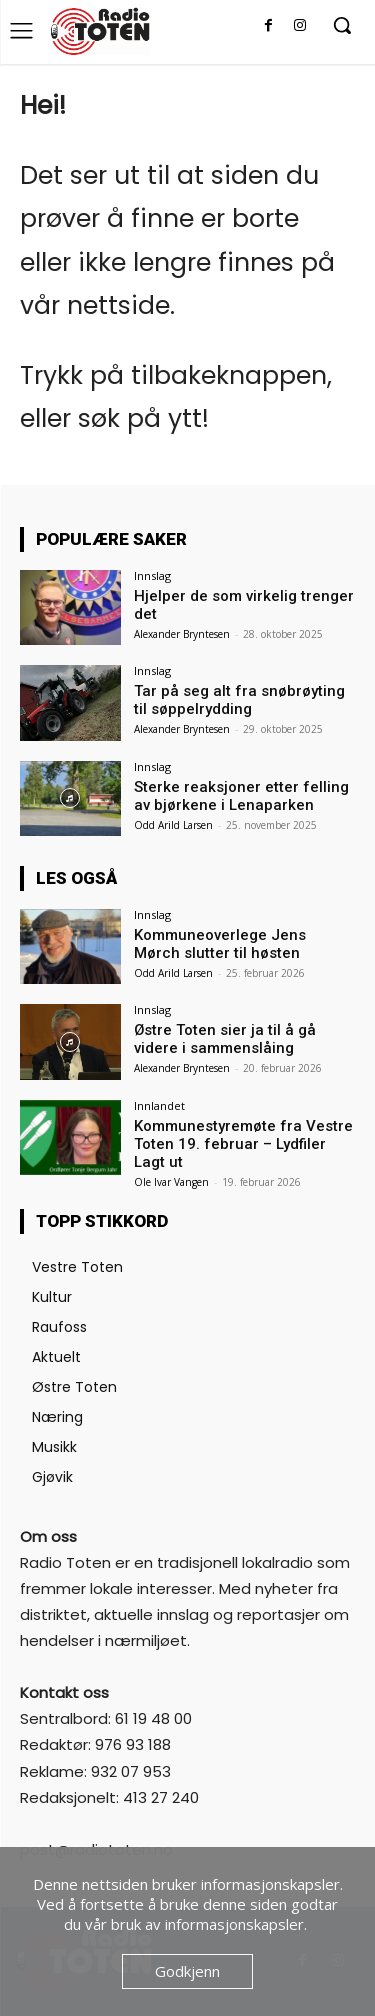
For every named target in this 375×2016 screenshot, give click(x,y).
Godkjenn (187, 1971)
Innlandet (159, 1105)
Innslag (152, 575)
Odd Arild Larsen (173, 825)
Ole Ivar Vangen (171, 1182)
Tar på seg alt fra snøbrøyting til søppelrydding (239, 700)
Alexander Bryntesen (182, 634)
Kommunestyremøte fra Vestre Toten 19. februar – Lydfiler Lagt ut (243, 1144)
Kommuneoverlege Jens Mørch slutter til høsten (220, 944)
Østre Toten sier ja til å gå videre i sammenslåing (225, 1039)
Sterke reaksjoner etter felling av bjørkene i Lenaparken (241, 796)
